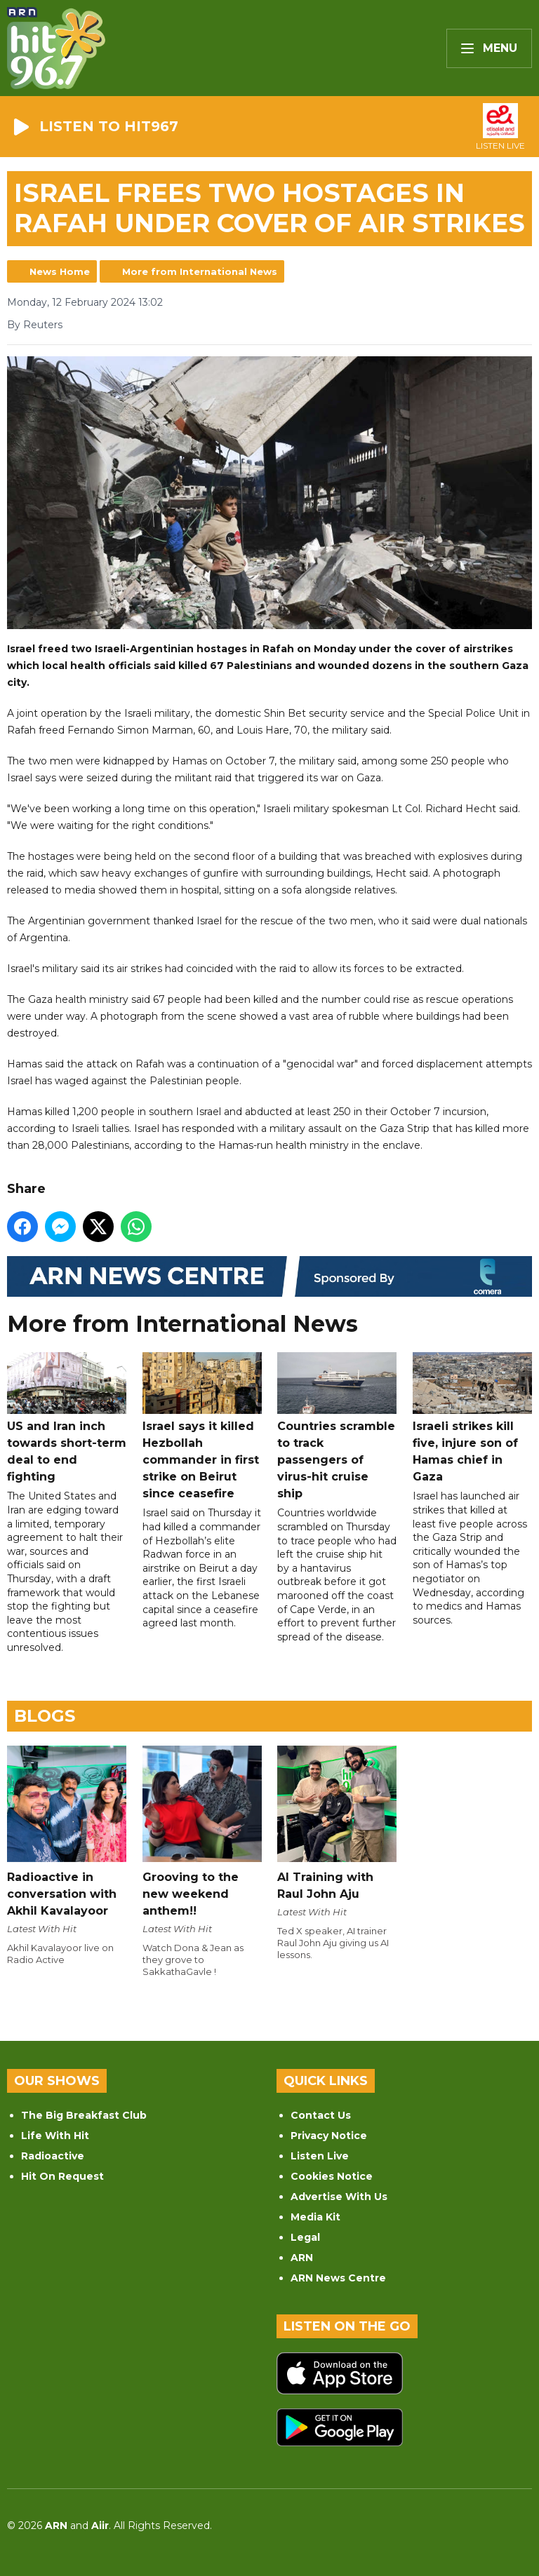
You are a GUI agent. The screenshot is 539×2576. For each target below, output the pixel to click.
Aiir (100, 2525)
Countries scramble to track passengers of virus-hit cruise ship (337, 1426)
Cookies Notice (332, 2176)
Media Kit (315, 2217)
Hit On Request (62, 2176)
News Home (59, 271)
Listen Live (320, 2156)
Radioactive (52, 2156)
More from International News (199, 271)
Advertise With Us (339, 2196)
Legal (305, 2237)
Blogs (44, 1716)
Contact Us (321, 2115)
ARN (302, 2257)
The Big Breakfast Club (84, 2115)
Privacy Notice (329, 2135)
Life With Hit (55, 2135)
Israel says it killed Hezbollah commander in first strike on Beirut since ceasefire (202, 1426)
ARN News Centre (338, 2278)
